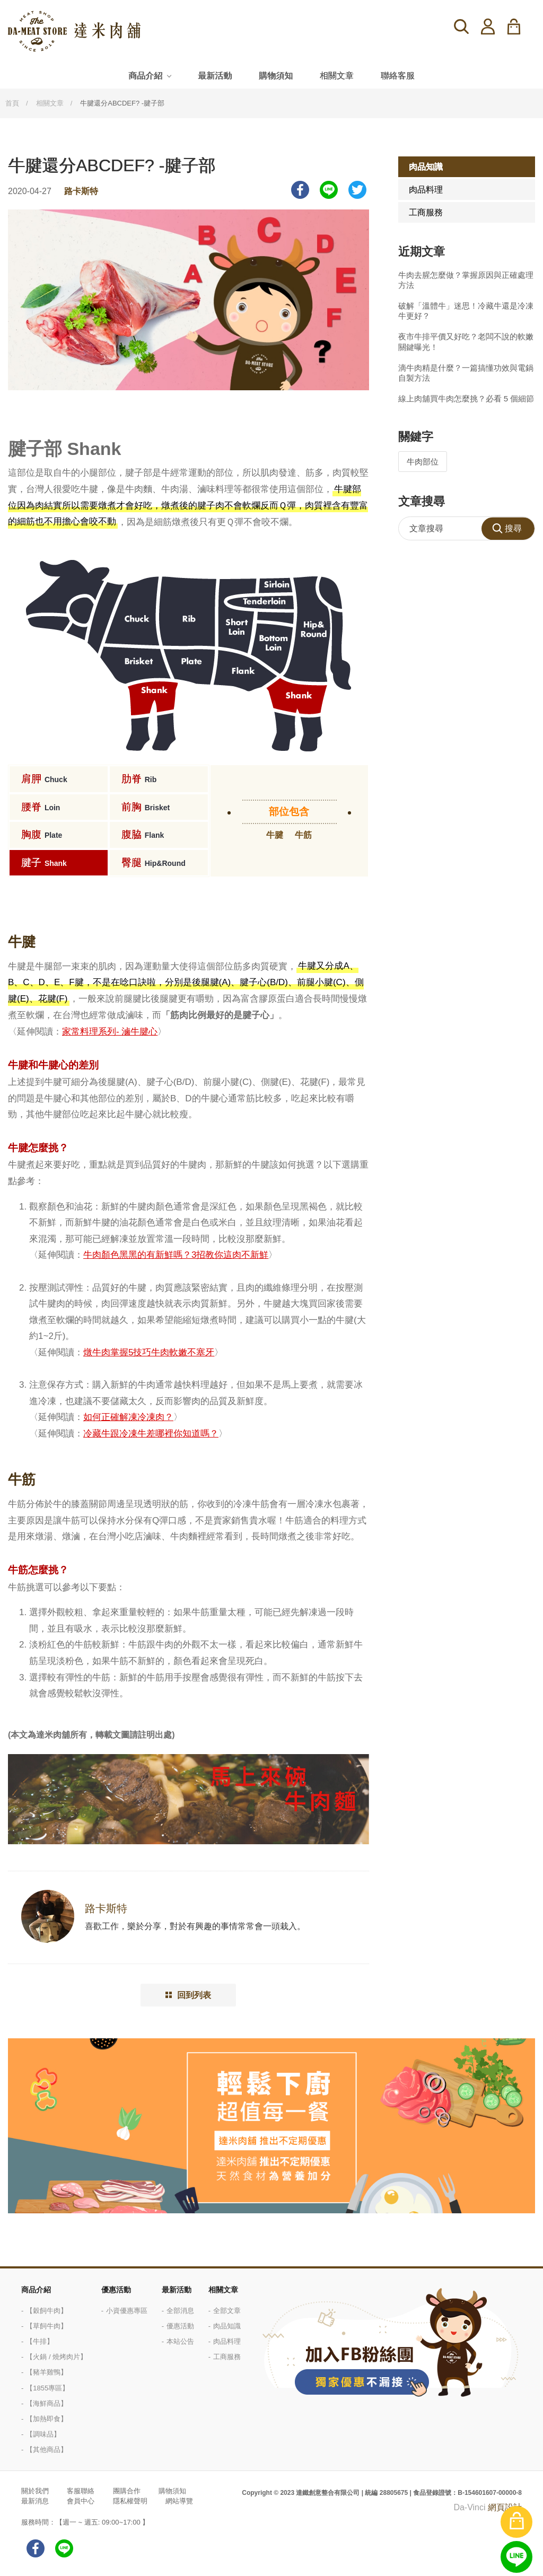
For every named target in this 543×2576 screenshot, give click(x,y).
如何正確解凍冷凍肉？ (128, 1417)
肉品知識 (426, 166)
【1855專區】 (47, 2388)
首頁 (12, 103)
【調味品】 (43, 2434)
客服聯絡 (80, 2491)
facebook (36, 2548)
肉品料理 (426, 189)
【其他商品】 (46, 2450)
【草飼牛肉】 (46, 2326)
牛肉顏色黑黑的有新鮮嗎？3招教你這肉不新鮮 (175, 1255)
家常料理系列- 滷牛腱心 (109, 1032)
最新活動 (215, 75)
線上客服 (516, 2557)
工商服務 (426, 212)
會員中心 (80, 2501)
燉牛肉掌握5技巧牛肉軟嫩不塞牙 (148, 1352)
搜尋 (461, 26)
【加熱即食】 (46, 2419)
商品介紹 (145, 75)
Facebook (300, 190)
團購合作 (127, 2491)
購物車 (520, 26)
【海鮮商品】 (46, 2403)
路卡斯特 (81, 191)
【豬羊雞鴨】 (46, 2372)
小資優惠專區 (126, 2311)
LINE (329, 190)
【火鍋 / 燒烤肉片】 (56, 2357)
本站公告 (180, 2341)
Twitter (357, 190)
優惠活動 (116, 2289)
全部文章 (227, 2311)
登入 (488, 26)
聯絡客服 (398, 75)
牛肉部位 (423, 461)
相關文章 (337, 75)
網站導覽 (179, 2501)
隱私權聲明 (130, 2501)
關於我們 (35, 2491)
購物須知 (276, 75)
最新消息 (35, 2501)
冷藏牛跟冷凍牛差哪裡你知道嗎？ (150, 1434)
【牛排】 (40, 2341)
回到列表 (194, 1995)
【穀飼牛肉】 (46, 2311)
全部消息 (180, 2311)
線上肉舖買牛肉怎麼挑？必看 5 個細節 (466, 398)
